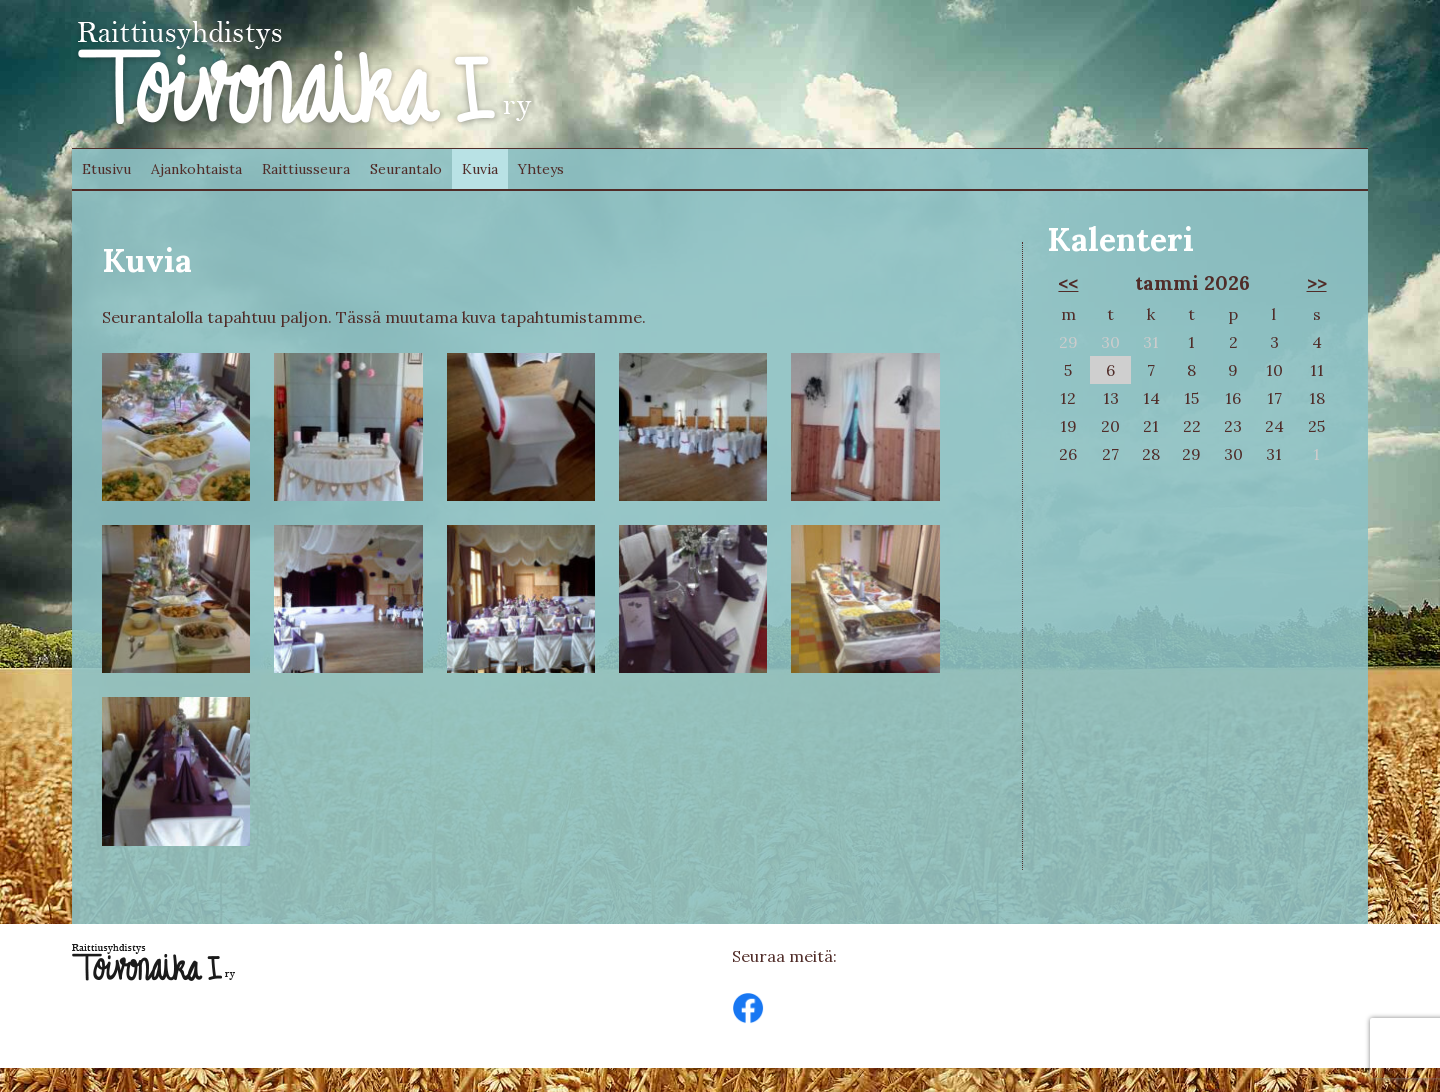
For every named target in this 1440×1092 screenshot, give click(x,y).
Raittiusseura (306, 169)
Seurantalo (406, 169)
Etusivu (106, 169)
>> (1317, 283)
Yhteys (541, 169)
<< (1068, 283)
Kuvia (480, 169)
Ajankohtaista (196, 169)
